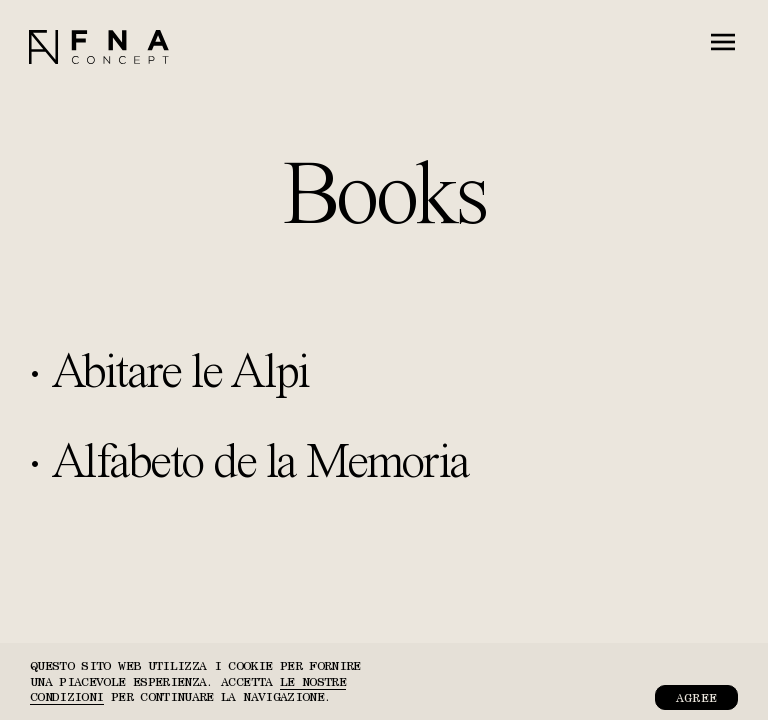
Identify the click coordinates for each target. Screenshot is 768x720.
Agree (696, 697)
